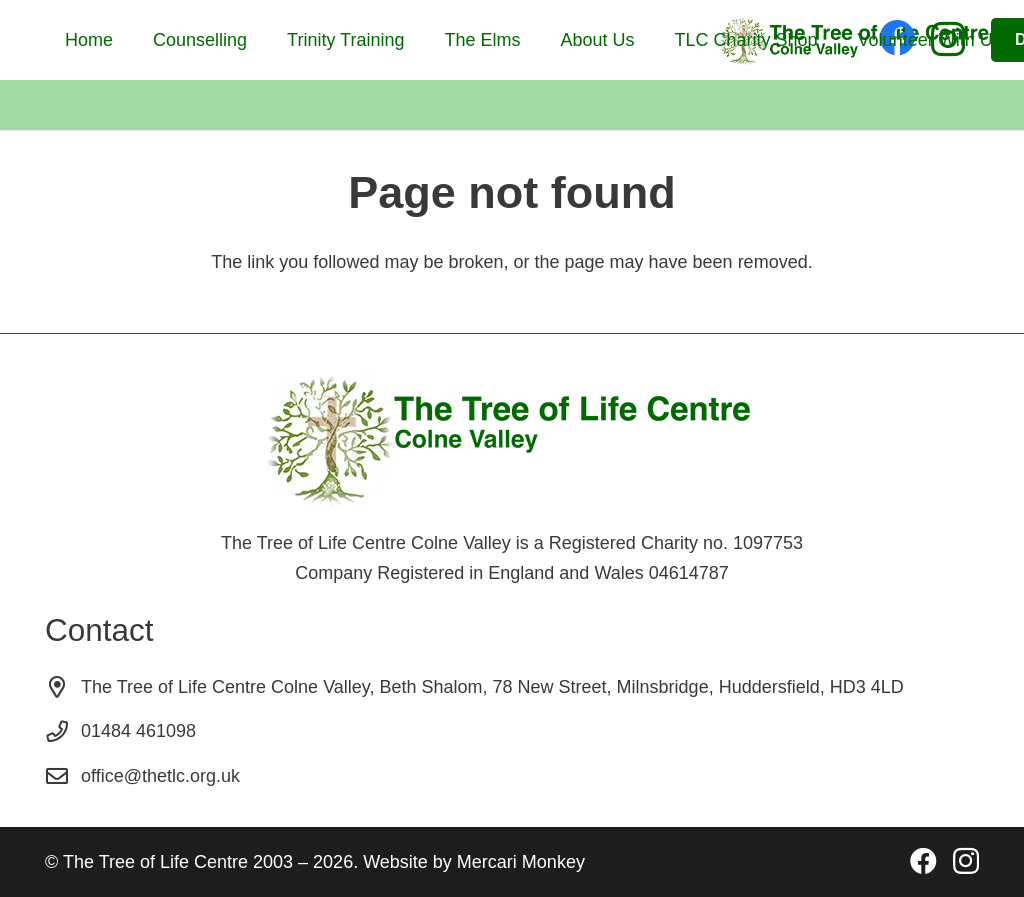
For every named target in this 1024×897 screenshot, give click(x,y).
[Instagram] (966, 862)
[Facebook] (923, 860)
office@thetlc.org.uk (160, 776)
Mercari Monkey (521, 862)
